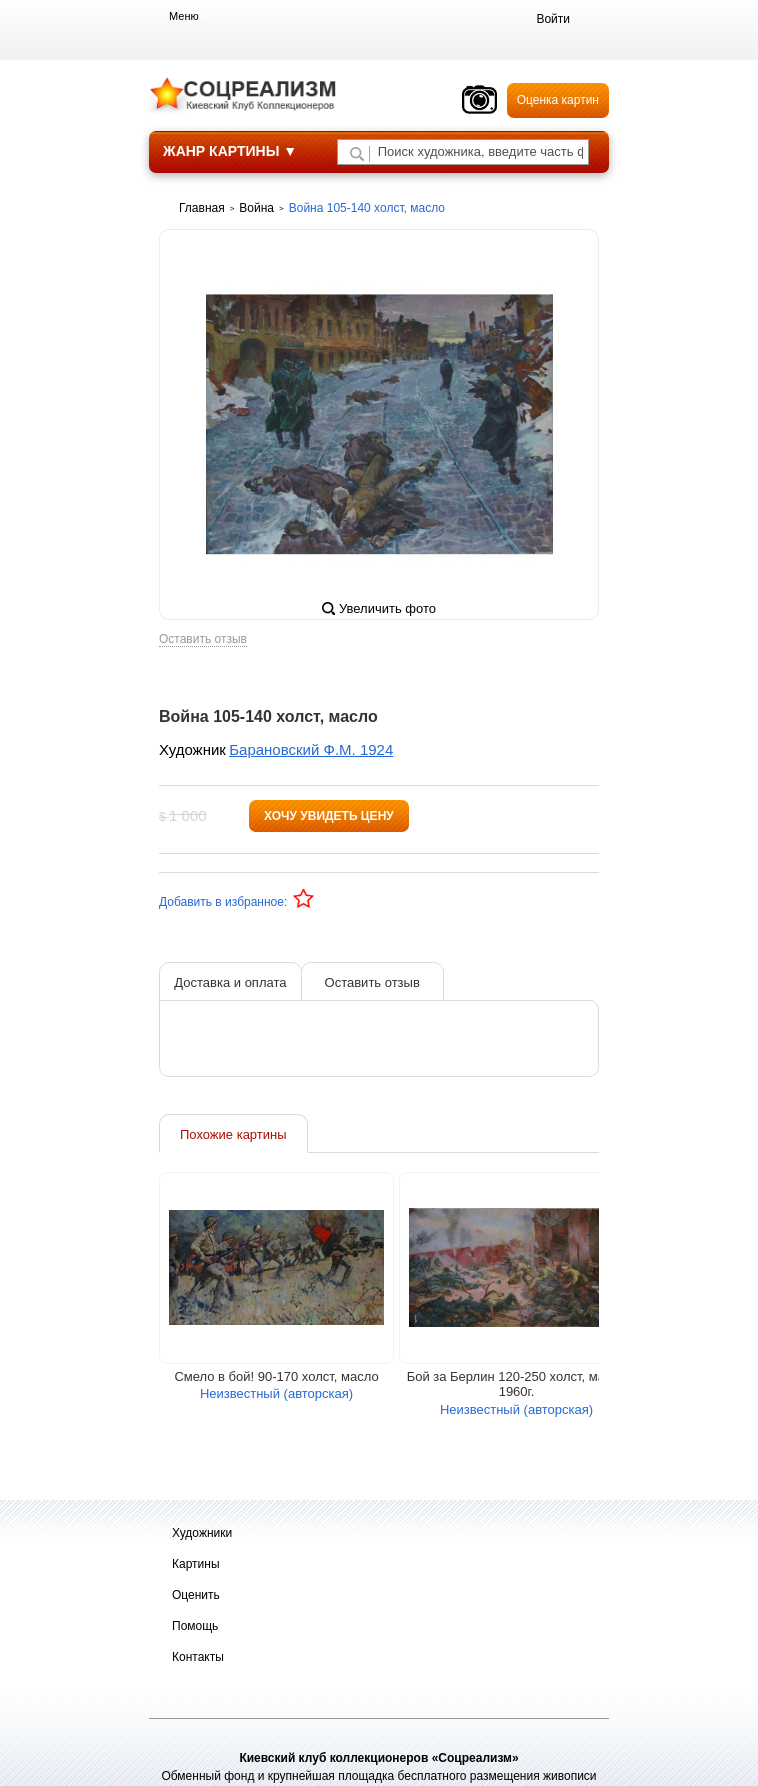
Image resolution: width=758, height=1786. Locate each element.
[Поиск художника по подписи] (357, 154)
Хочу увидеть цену (329, 816)
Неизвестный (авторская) (276, 1393)
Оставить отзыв (203, 639)
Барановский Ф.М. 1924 (311, 749)
